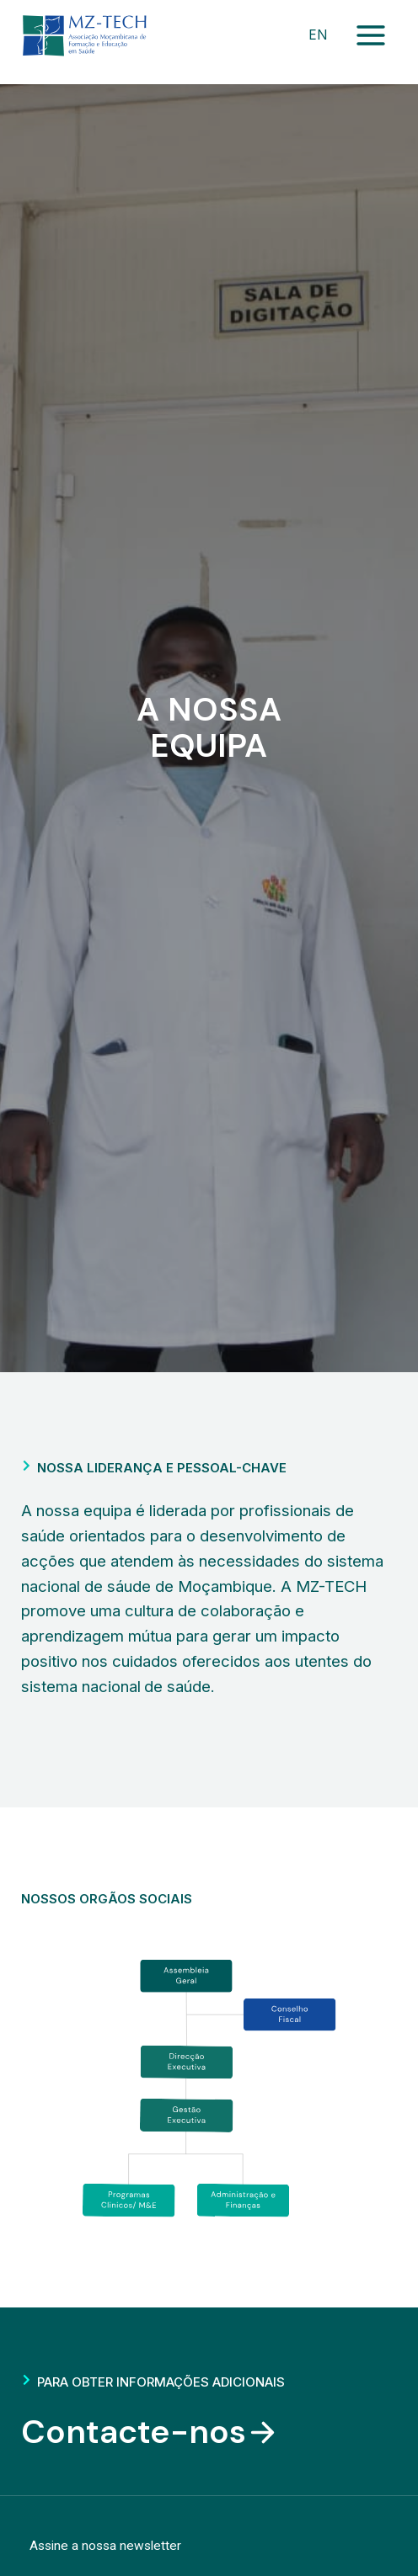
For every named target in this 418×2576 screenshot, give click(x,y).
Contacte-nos (150, 2432)
